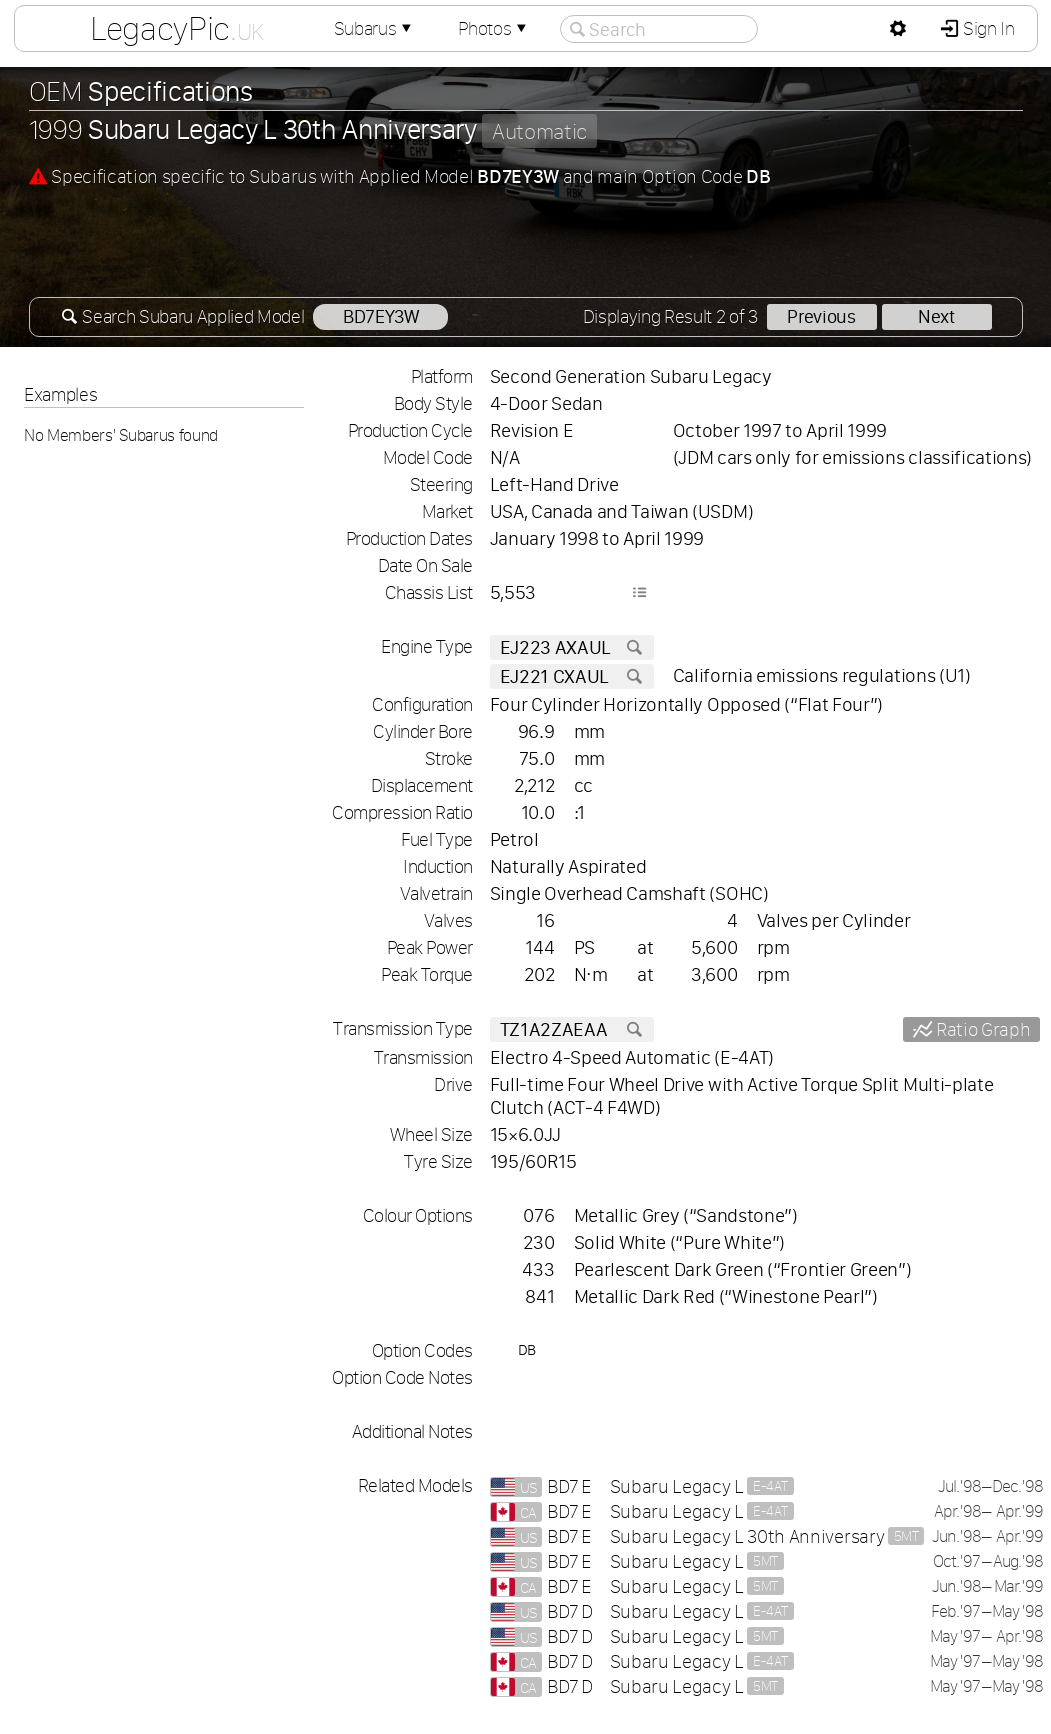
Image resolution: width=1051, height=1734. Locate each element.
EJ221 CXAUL (572, 676)
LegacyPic (176, 28)
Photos (494, 28)
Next (936, 316)
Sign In (986, 28)
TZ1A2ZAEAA (572, 1029)
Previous (821, 316)
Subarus (374, 28)
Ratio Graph (981, 1029)
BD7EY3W (381, 316)
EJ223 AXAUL (572, 647)
